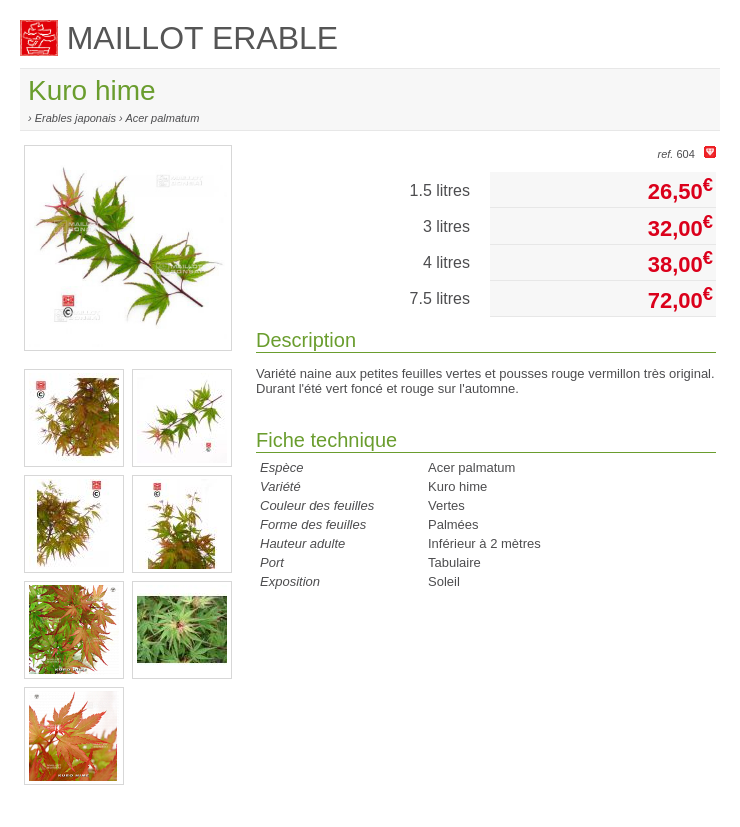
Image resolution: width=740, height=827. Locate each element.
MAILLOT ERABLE (179, 38)
